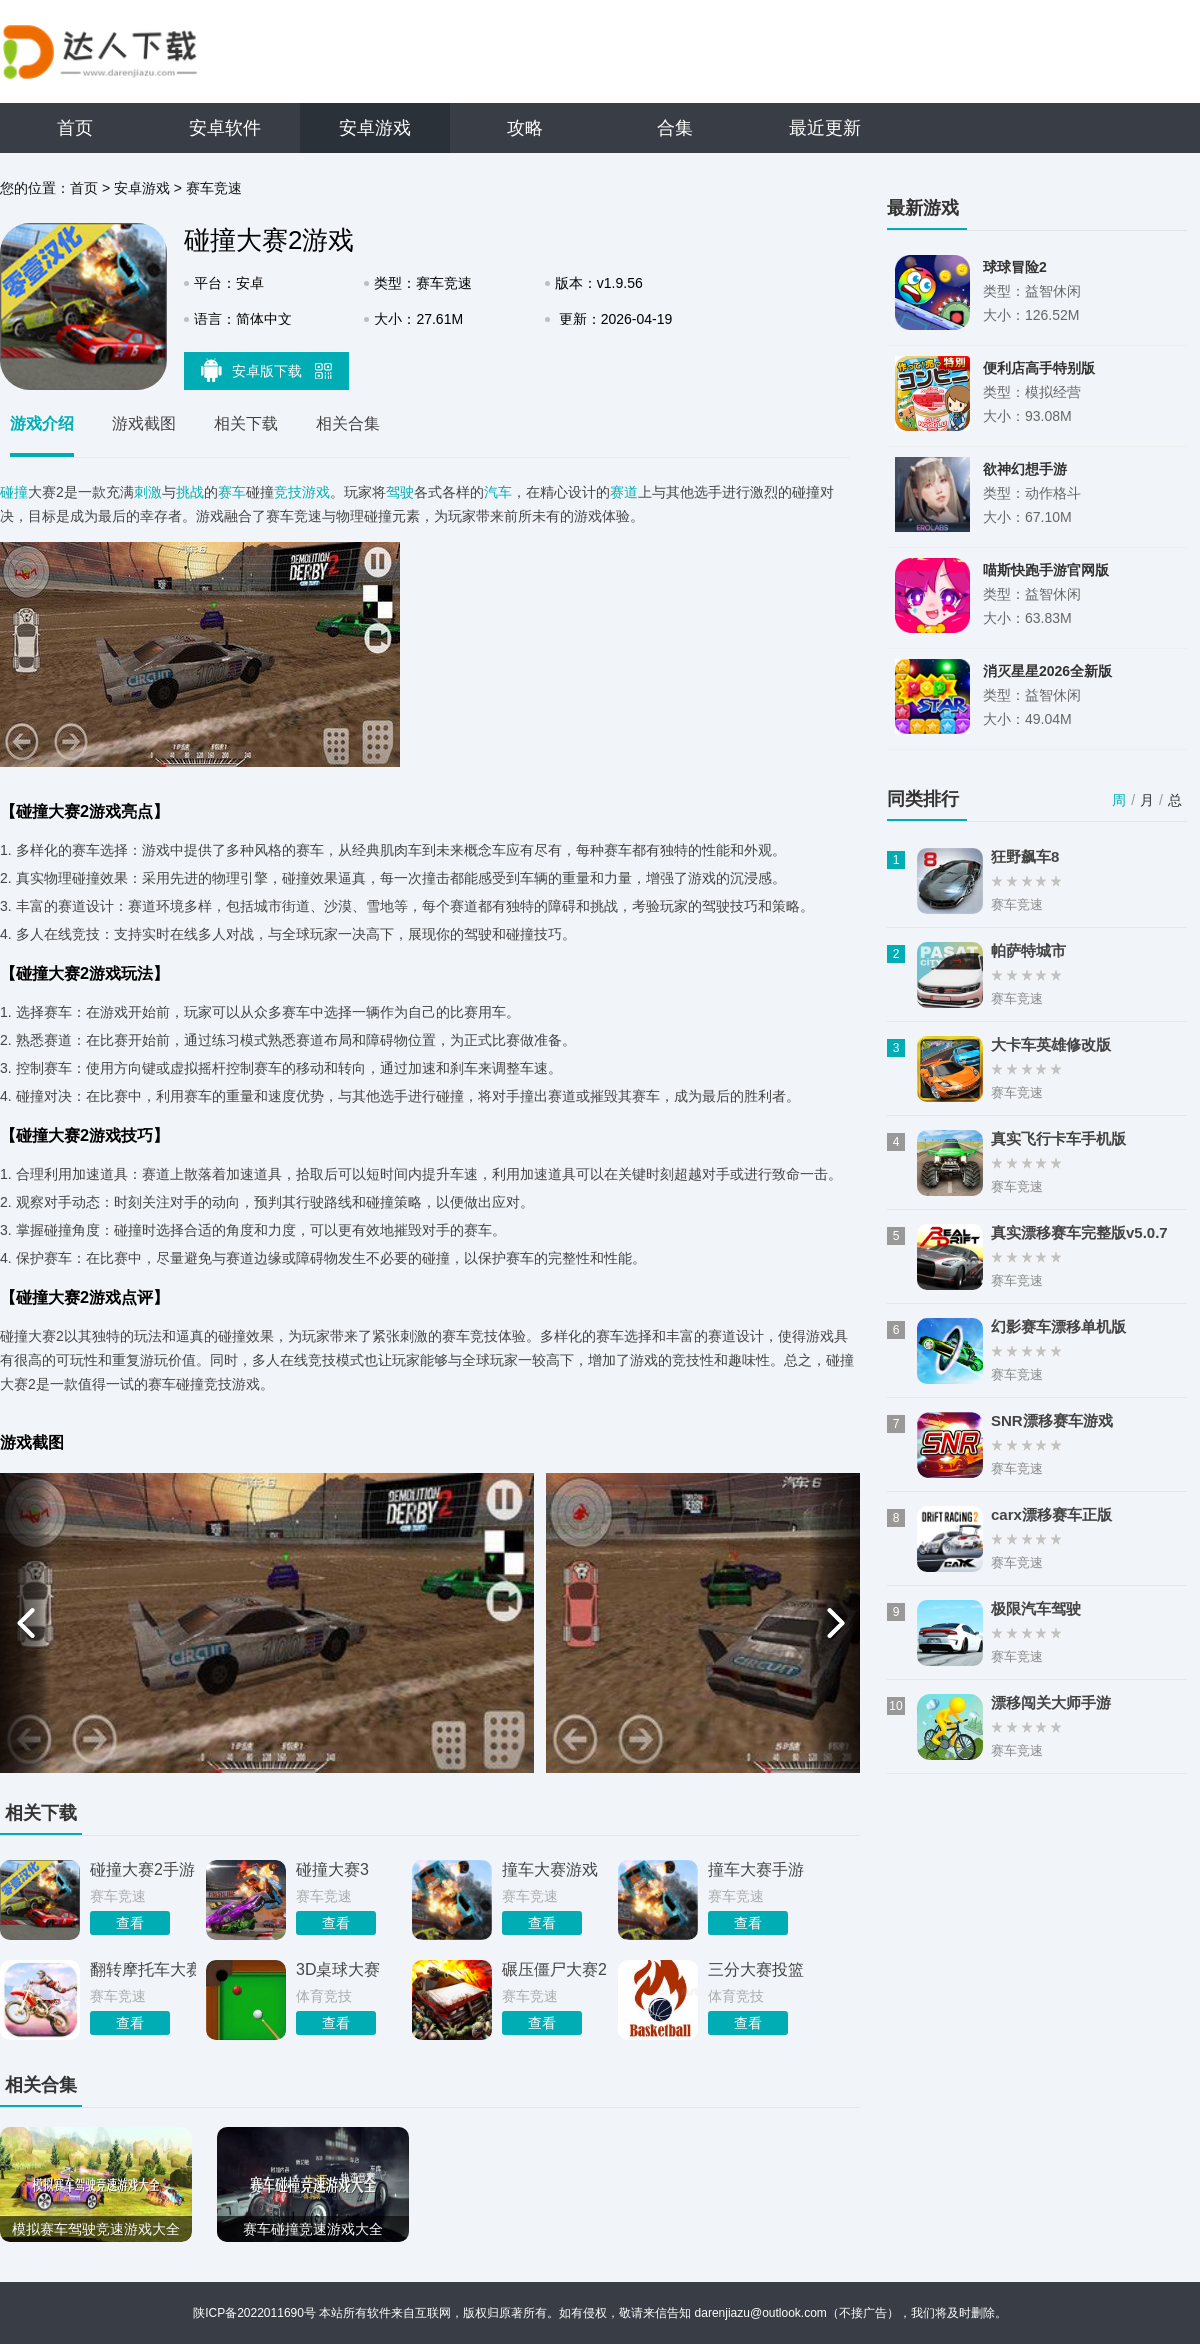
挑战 (190, 492)
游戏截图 (144, 423)
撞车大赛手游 (756, 1869)
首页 (75, 128)
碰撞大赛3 (332, 1869)
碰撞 (14, 492)
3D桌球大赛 (338, 1969)
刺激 (148, 492)
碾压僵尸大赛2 (554, 1969)
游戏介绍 (42, 423)
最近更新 (825, 128)
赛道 (624, 492)
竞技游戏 (302, 492)
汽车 (498, 492)
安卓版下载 (267, 370)
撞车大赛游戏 (550, 1869)
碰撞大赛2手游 (142, 1869)
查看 (130, 1923)
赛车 (232, 492)
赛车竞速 (214, 188)
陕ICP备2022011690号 (254, 2313)
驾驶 (400, 492)
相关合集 (348, 423)
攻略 (525, 128)
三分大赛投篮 (756, 1969)
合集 (675, 128)
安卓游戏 (375, 128)
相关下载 (246, 423)
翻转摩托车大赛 (143, 1969)
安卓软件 (225, 128)
